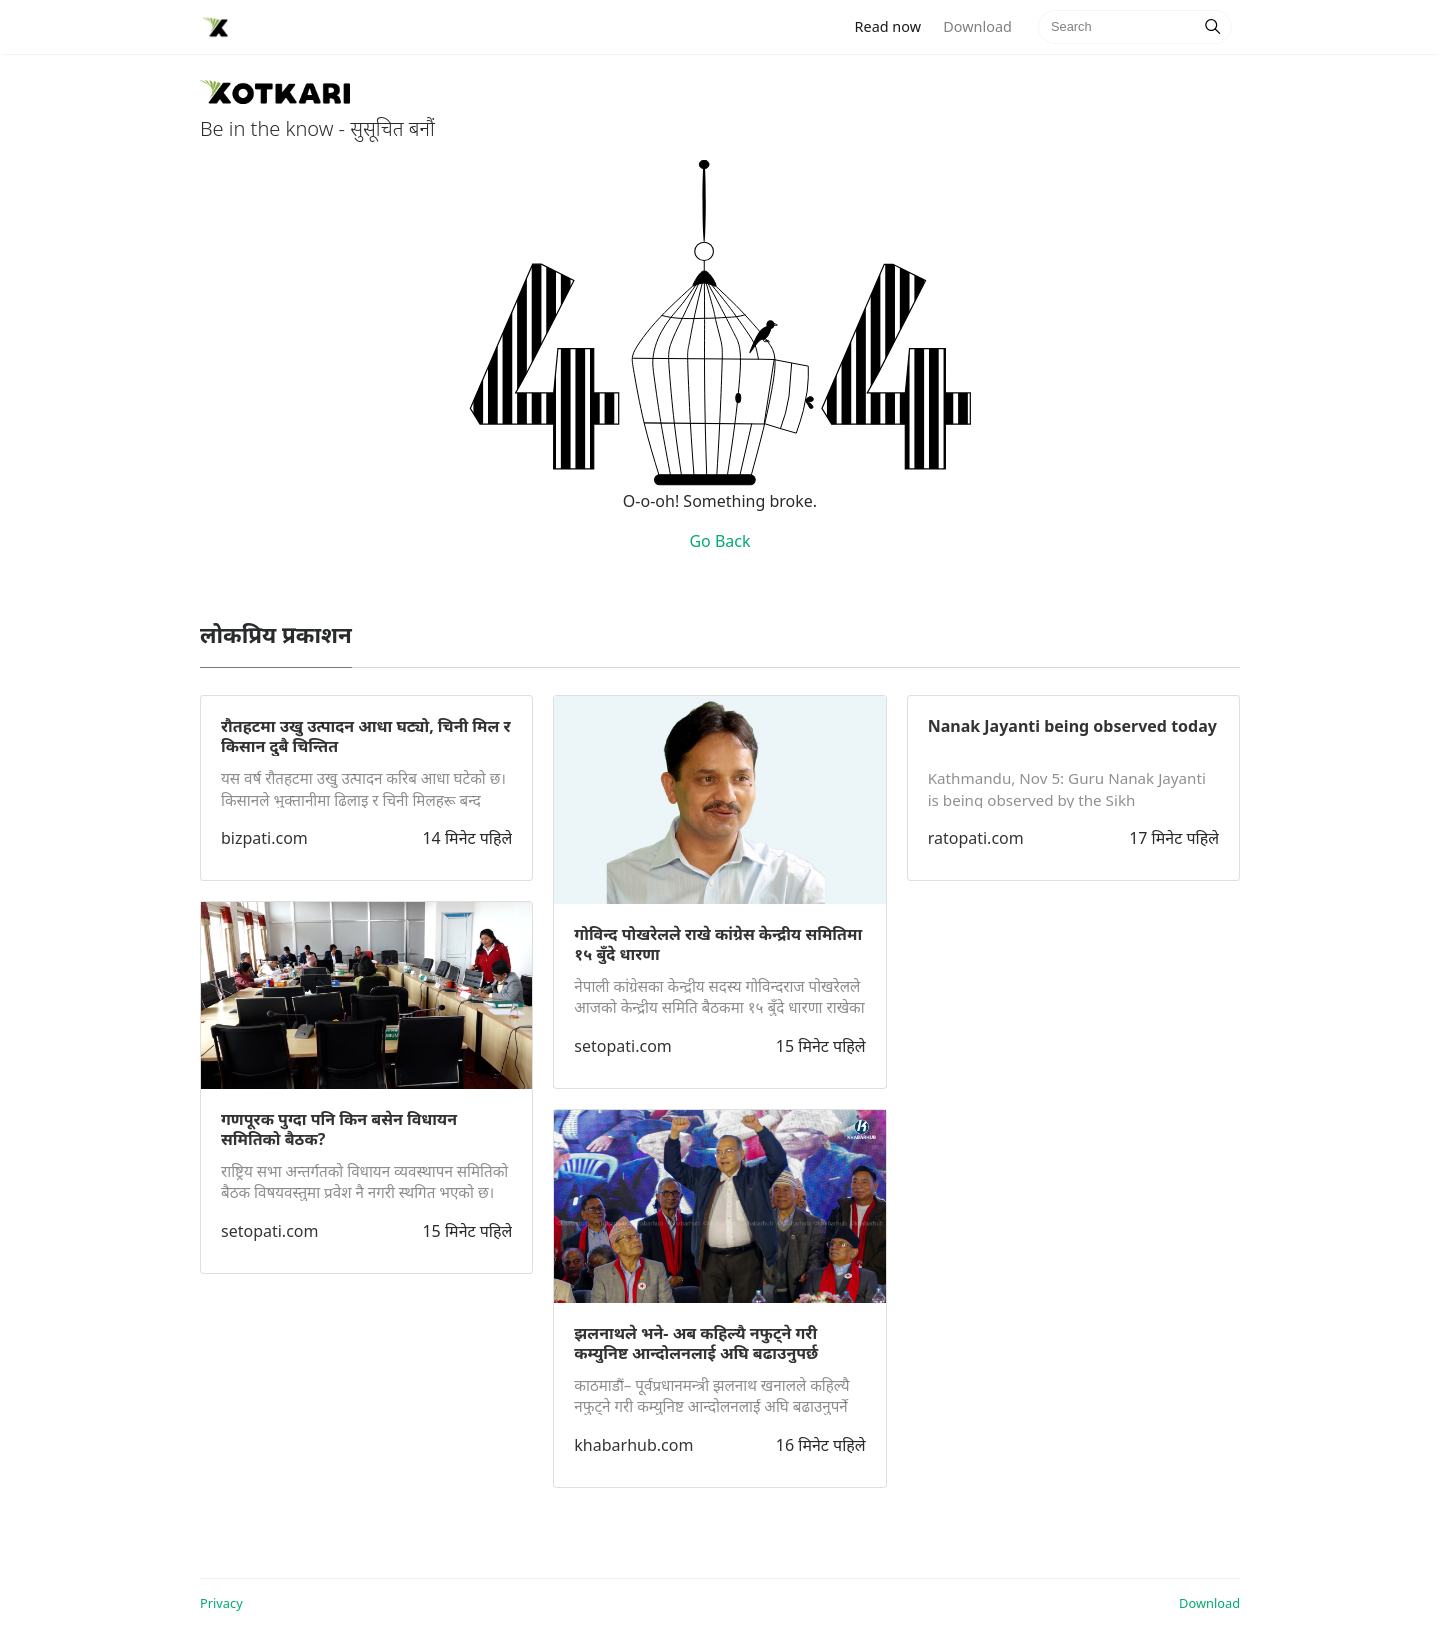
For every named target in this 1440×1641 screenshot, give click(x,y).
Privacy (221, 1603)
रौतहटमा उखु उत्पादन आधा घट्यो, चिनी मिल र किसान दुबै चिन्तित (366, 736)
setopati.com (269, 1231)
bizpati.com (264, 838)
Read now (894, 25)
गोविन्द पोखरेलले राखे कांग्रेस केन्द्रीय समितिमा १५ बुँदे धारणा (718, 944)
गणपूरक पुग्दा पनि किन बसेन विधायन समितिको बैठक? (339, 1129)
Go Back (719, 541)
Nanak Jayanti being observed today (1072, 726)
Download (977, 26)
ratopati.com (976, 838)
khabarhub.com (633, 1445)
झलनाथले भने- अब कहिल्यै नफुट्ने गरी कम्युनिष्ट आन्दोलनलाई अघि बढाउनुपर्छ (696, 1343)
